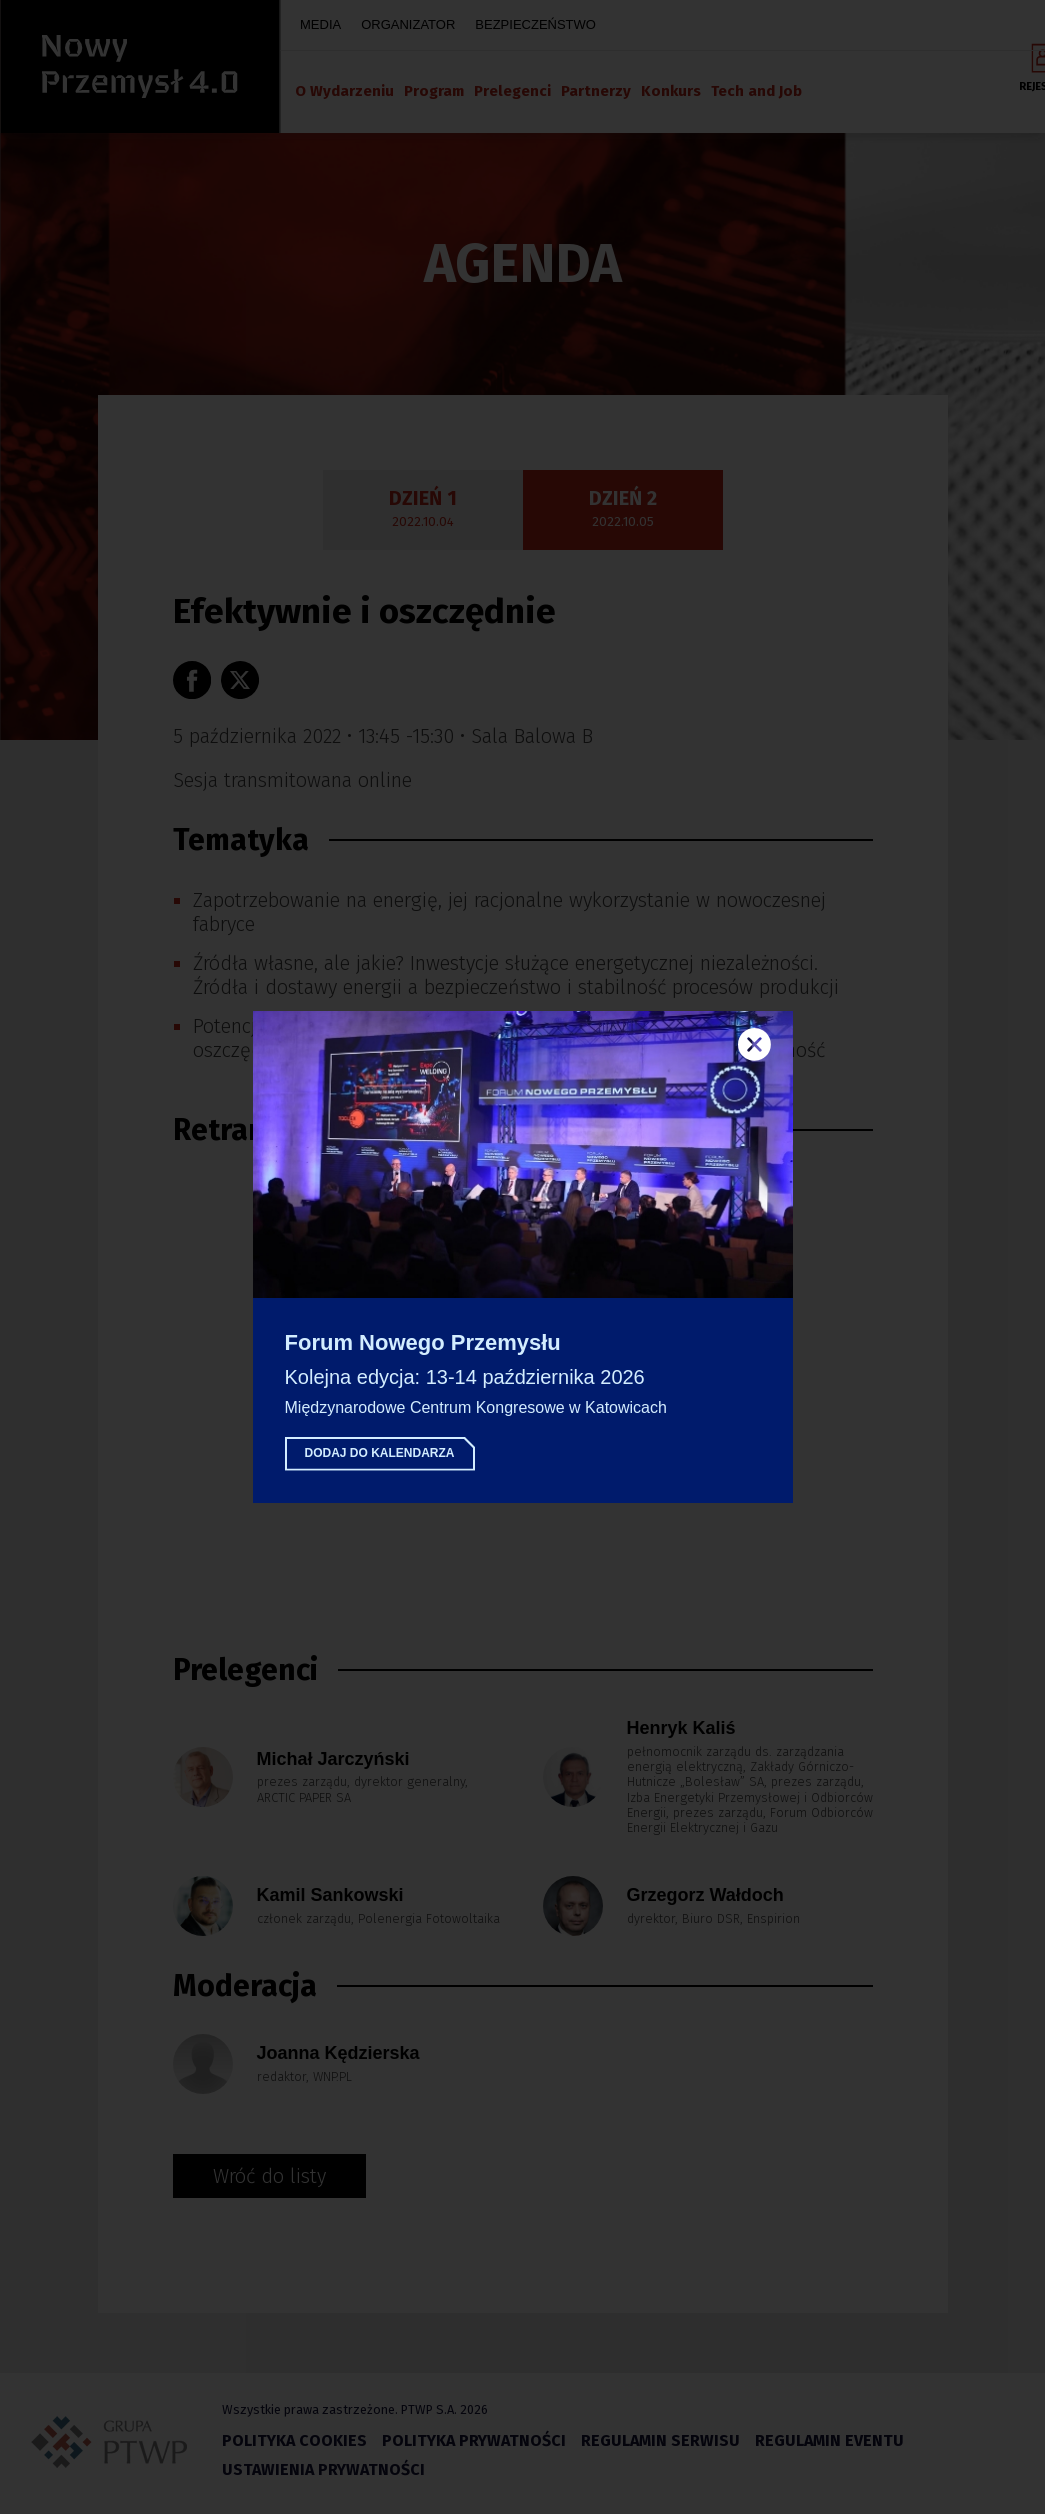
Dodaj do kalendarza (380, 1453)
